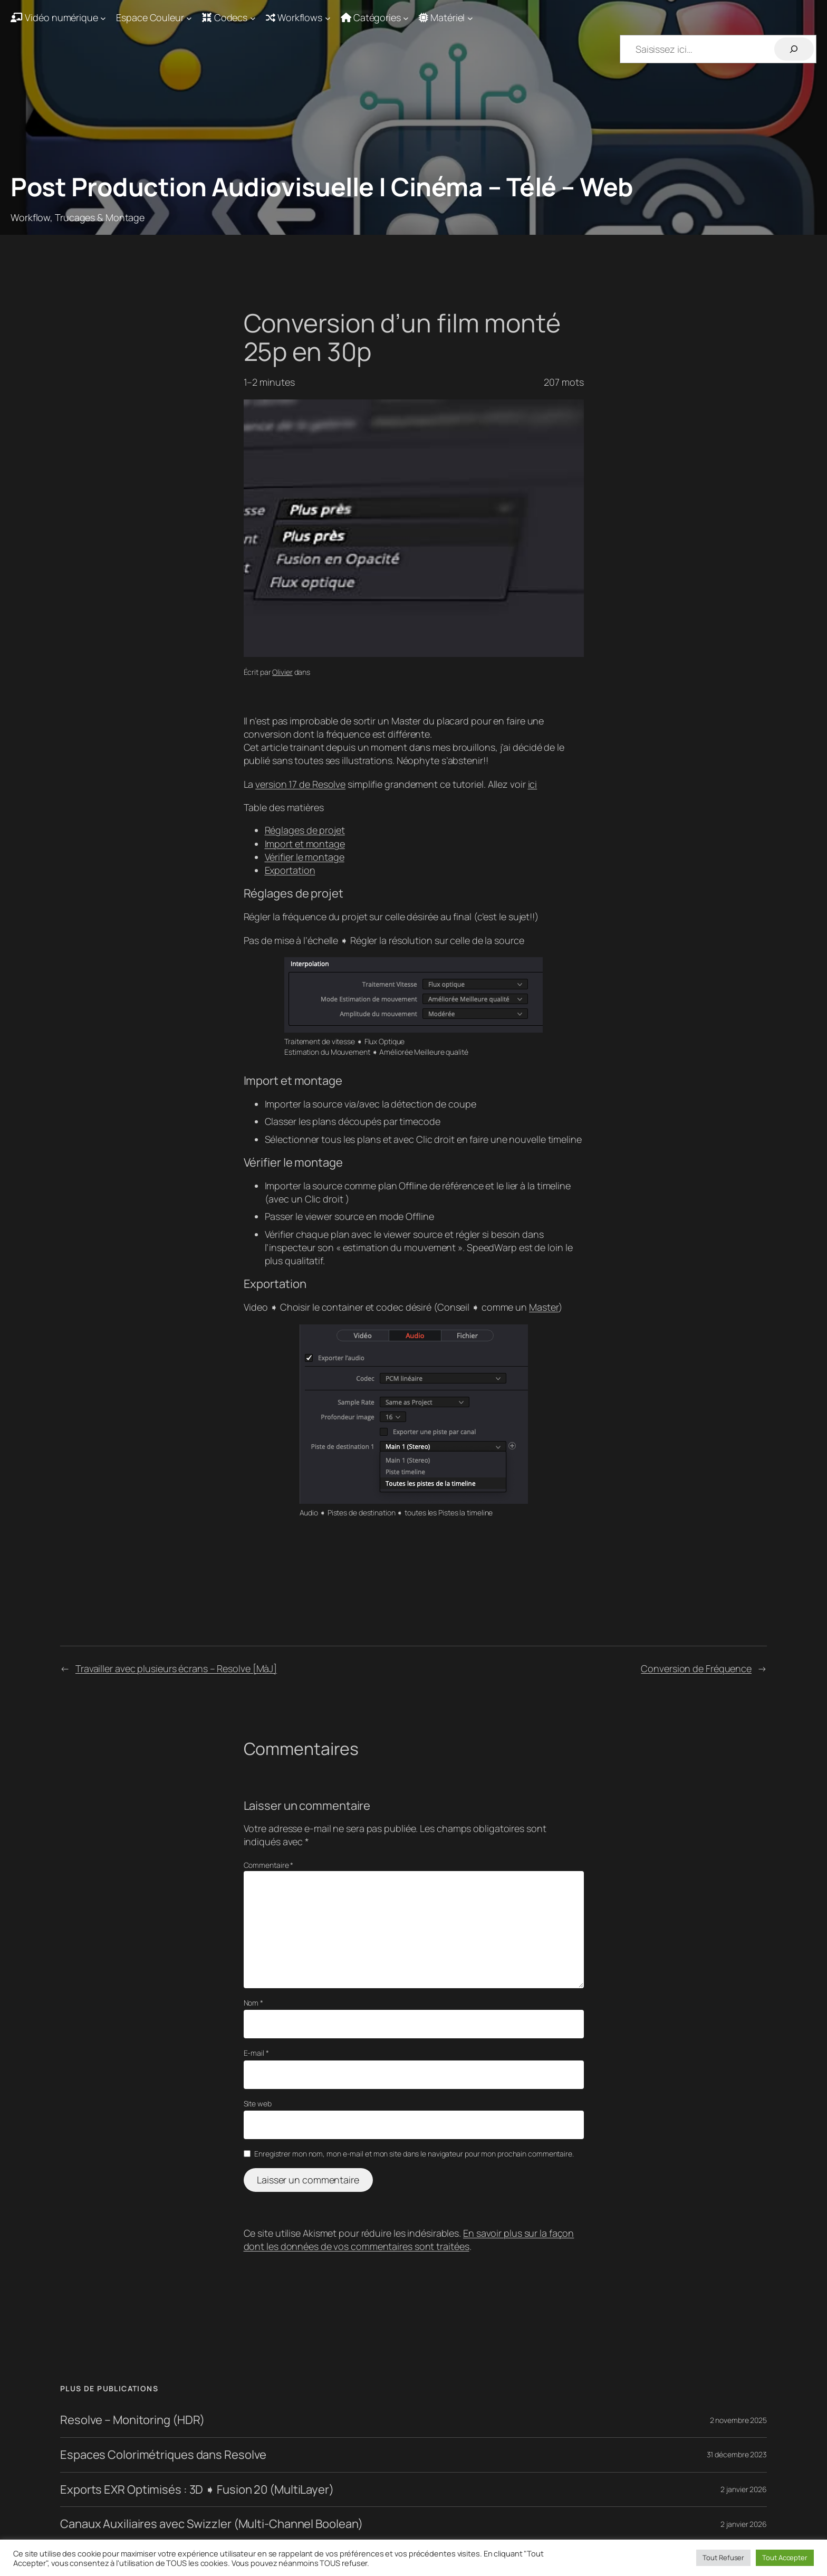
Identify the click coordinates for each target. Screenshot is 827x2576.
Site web (258, 2103)
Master (544, 1307)
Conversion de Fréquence (696, 1668)
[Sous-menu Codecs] (228, 18)
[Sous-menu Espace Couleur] (154, 18)
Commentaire (269, 1865)
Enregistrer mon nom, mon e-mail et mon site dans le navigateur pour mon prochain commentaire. (414, 2154)
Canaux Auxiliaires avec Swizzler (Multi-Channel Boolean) (211, 2524)
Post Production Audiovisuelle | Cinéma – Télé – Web (322, 186)
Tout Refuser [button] (723, 2557)
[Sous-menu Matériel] (446, 18)
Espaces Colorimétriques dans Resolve (163, 2454)
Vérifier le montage (304, 857)
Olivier (282, 672)
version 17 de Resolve (300, 784)
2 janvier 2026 (743, 2489)
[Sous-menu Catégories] (375, 18)
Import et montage (305, 843)
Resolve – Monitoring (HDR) (132, 2420)
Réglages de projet (305, 830)
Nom (254, 2003)
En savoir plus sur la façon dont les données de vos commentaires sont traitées (409, 2240)
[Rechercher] (794, 48)
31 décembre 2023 (737, 2454)
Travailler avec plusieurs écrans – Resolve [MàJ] (176, 1668)
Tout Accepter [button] (784, 2557)
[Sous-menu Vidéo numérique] (58, 18)
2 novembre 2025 (738, 2420)
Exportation (290, 870)
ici (532, 784)
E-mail (256, 2053)
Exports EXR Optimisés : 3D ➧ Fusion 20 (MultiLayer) (197, 2489)
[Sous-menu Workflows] (298, 18)
